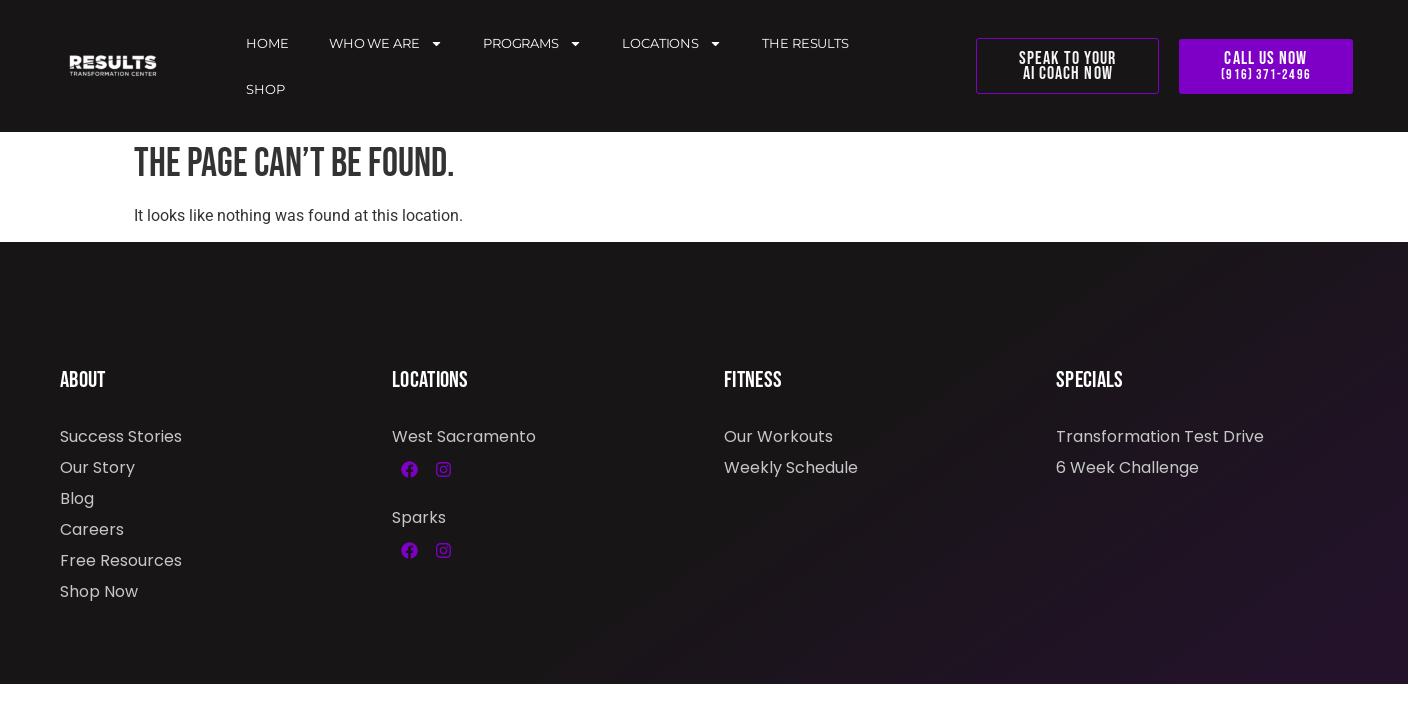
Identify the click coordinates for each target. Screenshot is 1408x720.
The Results (805, 43)
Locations (672, 43)
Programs (532, 43)
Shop (265, 89)
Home (267, 43)
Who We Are (386, 43)
